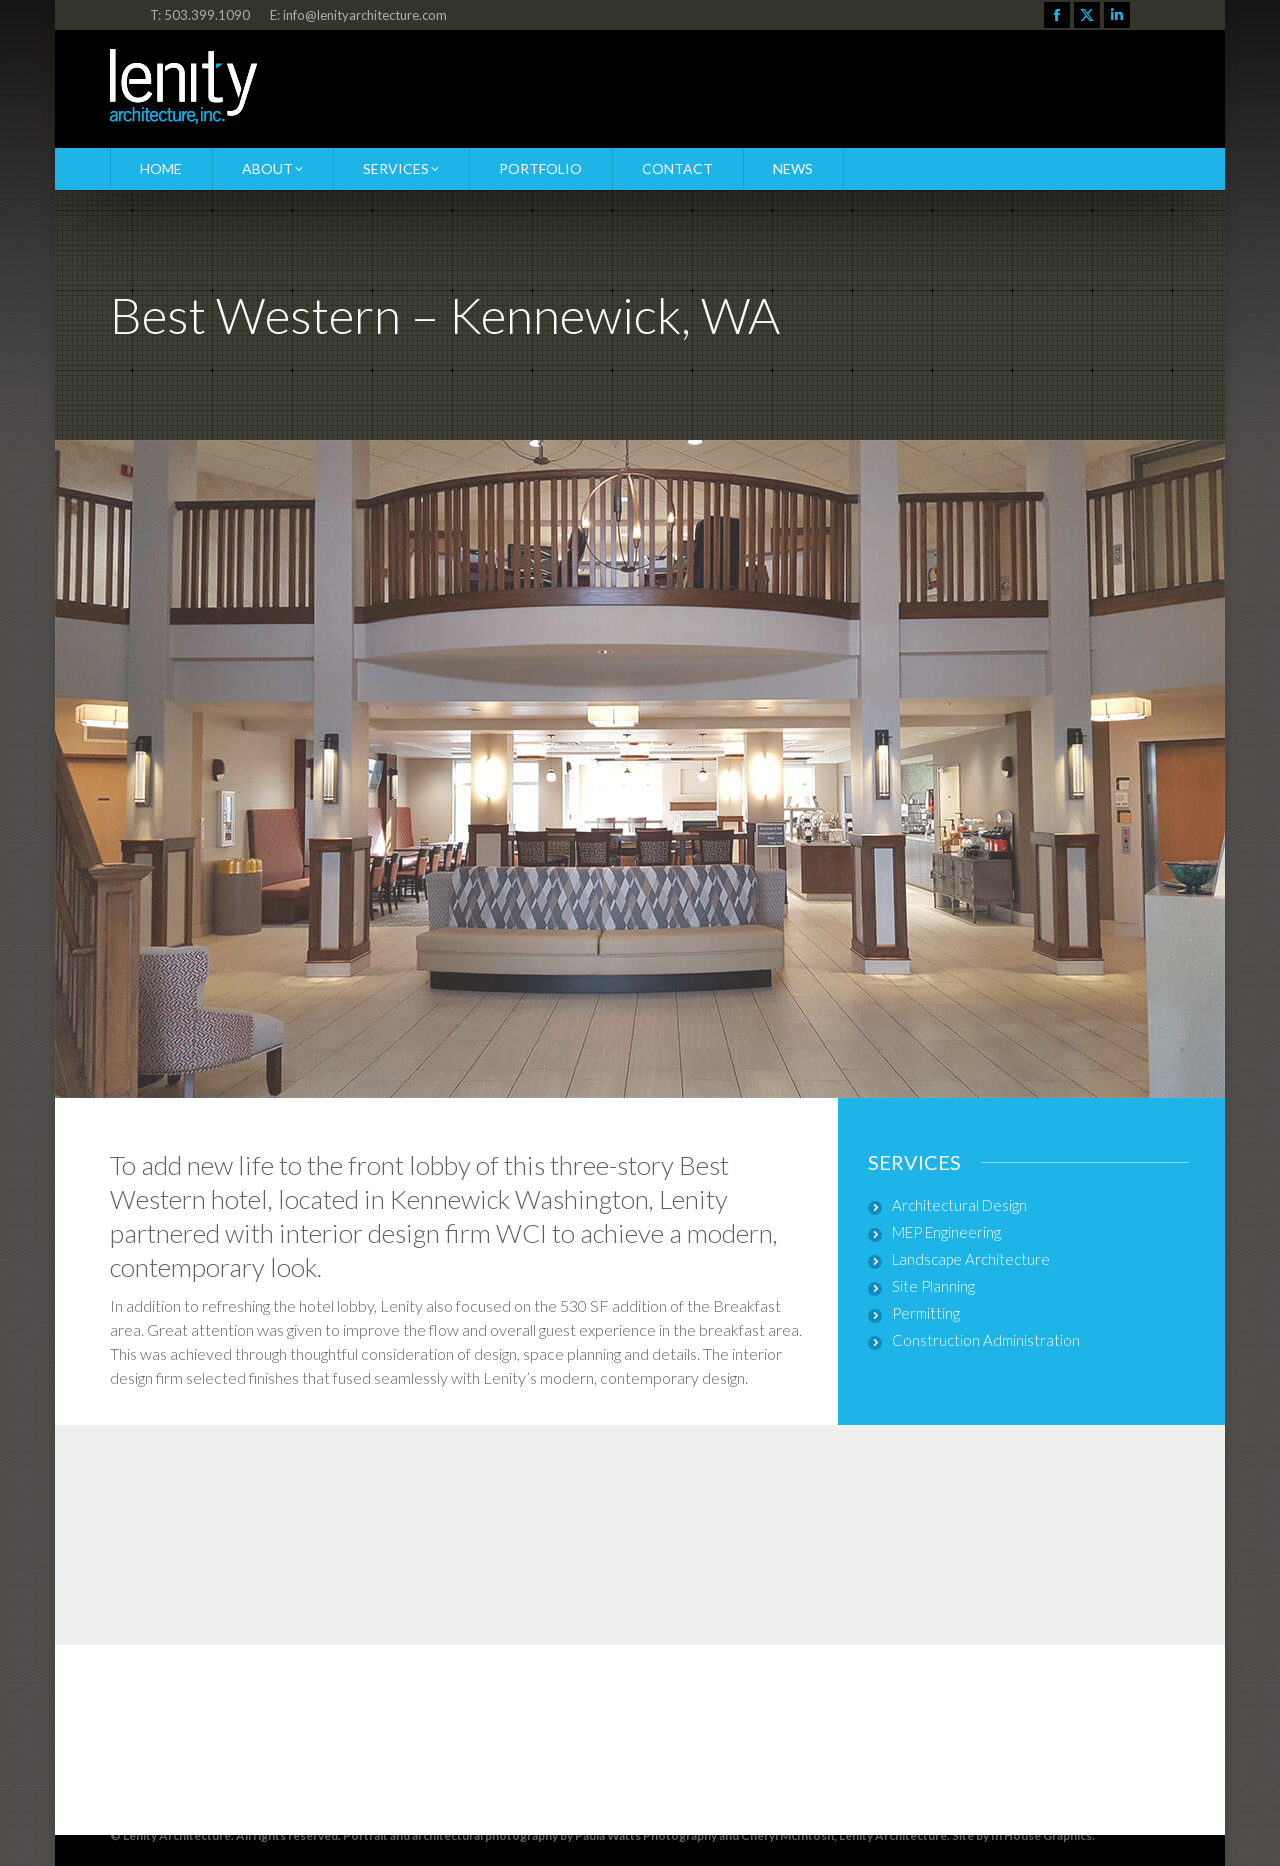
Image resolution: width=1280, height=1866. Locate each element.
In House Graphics (1041, 1835)
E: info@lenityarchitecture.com (358, 15)
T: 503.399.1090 (200, 15)
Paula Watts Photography (646, 1835)
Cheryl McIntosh (787, 1835)
